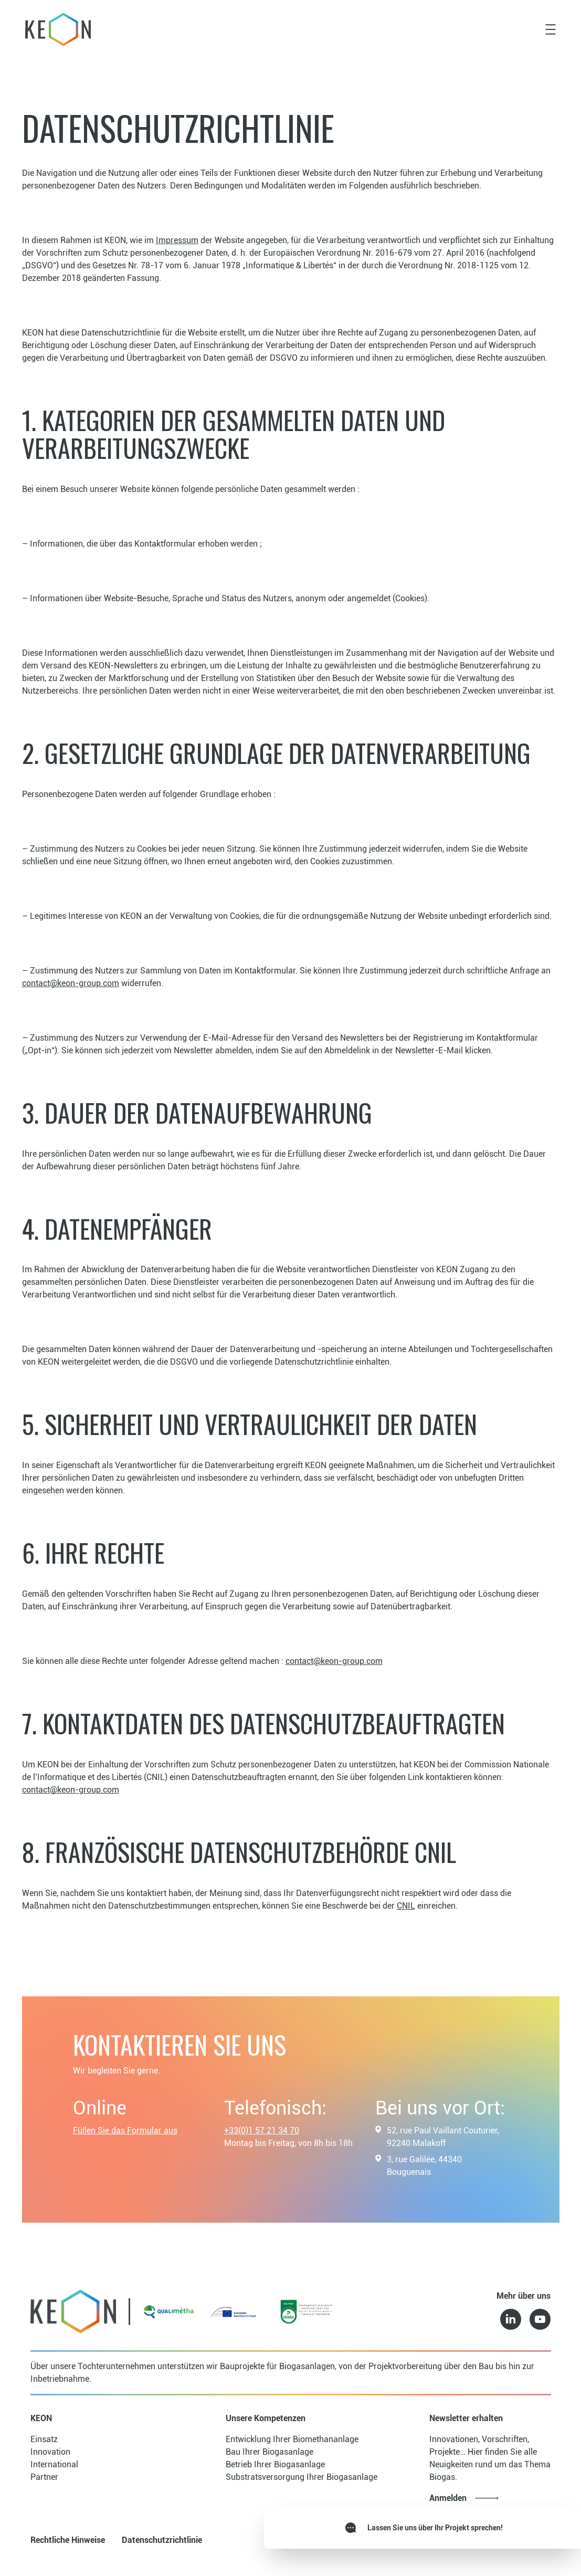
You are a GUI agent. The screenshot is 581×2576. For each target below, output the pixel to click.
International (54, 2464)
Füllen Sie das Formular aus (125, 2130)
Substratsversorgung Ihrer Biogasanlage (301, 2477)
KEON (41, 2418)
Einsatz (44, 2439)
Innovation (50, 2452)
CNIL (406, 1906)
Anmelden (448, 2498)
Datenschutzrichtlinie (162, 2540)
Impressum (177, 240)
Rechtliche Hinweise (67, 2540)
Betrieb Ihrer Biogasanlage (275, 2464)
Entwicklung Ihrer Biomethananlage (292, 2439)
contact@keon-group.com (70, 983)
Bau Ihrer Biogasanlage (269, 2452)
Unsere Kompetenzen (265, 2418)
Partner (44, 2477)
